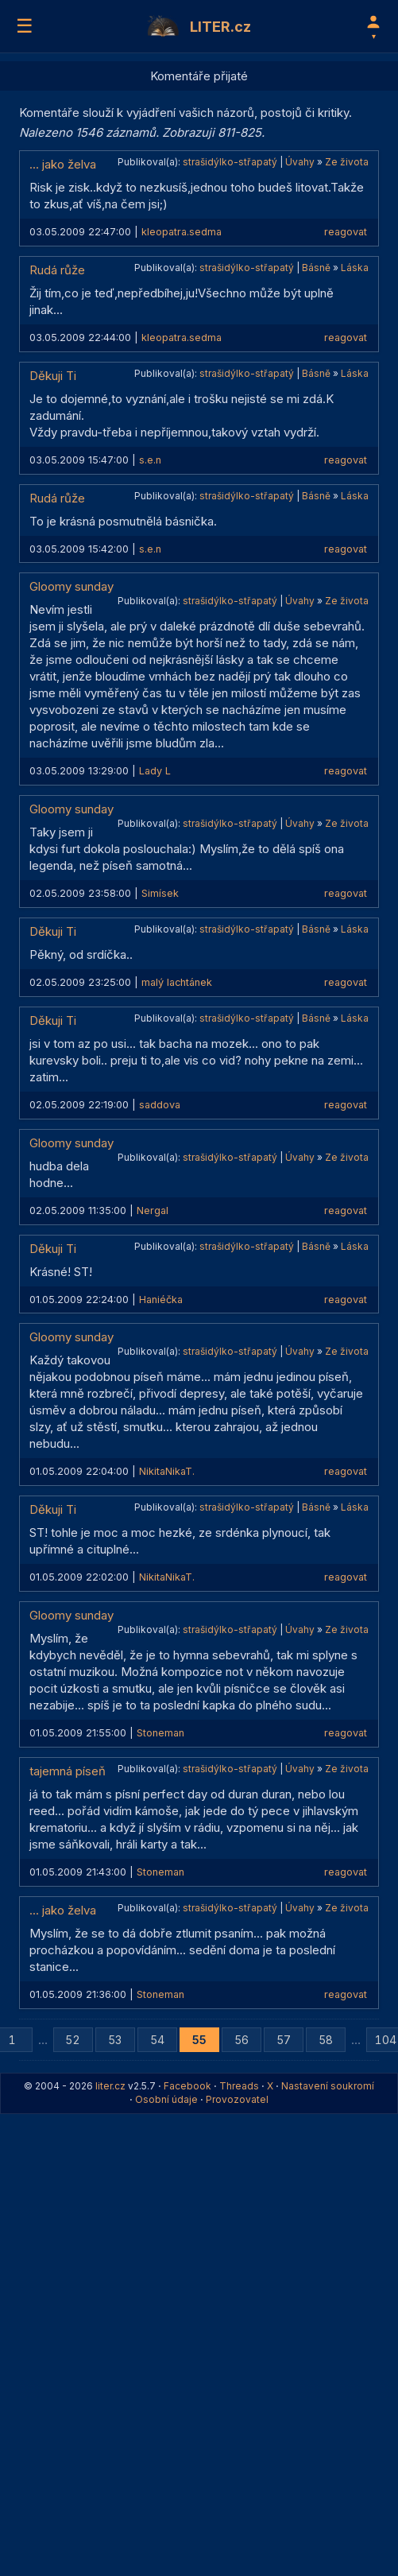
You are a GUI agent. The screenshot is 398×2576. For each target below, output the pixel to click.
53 (115, 2039)
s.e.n (150, 460)
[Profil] (373, 26)
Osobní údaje (166, 2099)
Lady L (155, 771)
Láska (355, 268)
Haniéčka (161, 1299)
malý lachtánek (176, 982)
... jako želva (62, 164)
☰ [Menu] (24, 25)
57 (283, 2039)
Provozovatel (237, 2099)
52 (72, 2039)
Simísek (160, 893)
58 (326, 2039)
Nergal (152, 1210)
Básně (316, 268)
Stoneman (160, 1733)
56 (241, 2039)
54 (157, 2039)
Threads (239, 2086)
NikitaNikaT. (167, 1471)
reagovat (345, 232)
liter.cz (110, 2086)
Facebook (187, 2086)
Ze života (347, 162)
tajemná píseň (67, 1771)
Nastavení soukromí (327, 2086)
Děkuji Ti (52, 375)
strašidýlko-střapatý (230, 162)
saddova (159, 1105)
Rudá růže (57, 269)
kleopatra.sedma (181, 232)
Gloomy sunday (71, 586)
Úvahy (300, 162)
